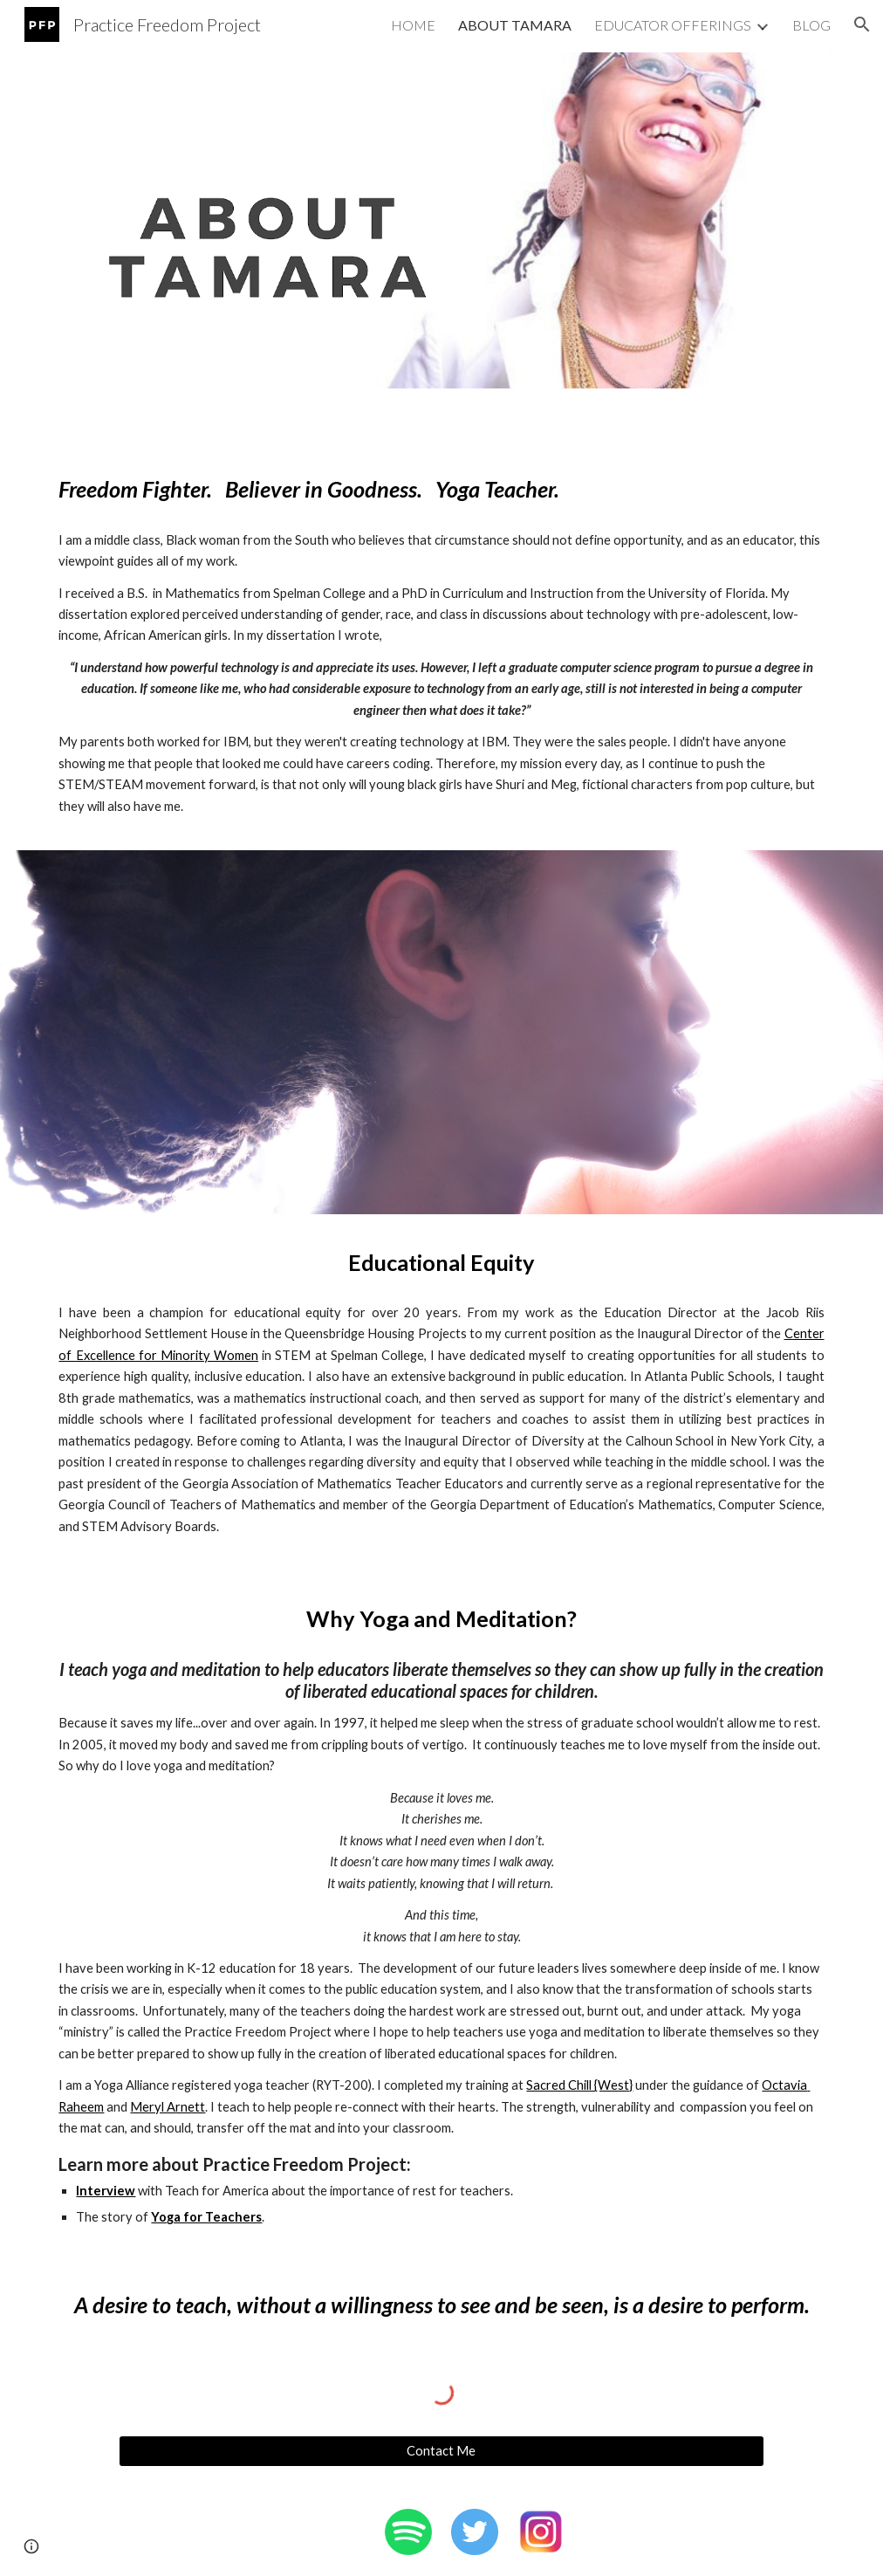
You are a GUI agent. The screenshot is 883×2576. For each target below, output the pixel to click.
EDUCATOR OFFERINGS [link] (672, 25)
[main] (441, 489)
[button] (862, 24)
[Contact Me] (441, 2451)
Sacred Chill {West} (579, 2085)
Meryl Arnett (167, 2106)
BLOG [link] (811, 25)
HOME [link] (413, 25)
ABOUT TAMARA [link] (515, 25)
